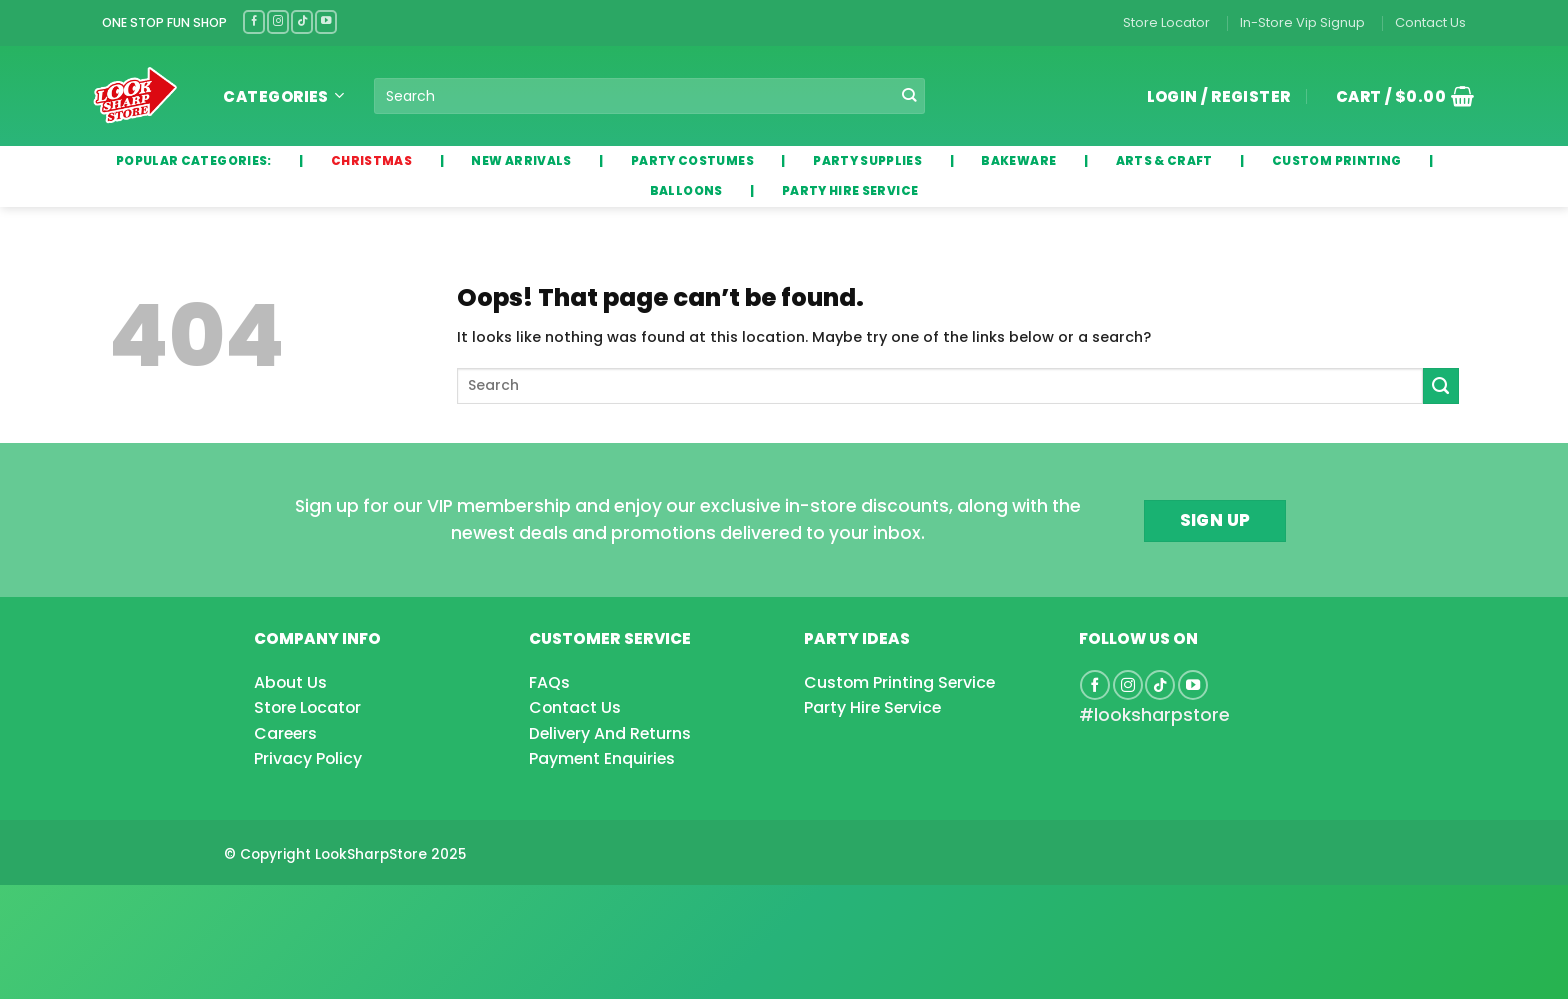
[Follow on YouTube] (326, 21)
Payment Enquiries (602, 758)
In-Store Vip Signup (1302, 22)
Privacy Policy (308, 758)
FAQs (549, 682)
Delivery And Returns (610, 733)
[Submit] (909, 96)
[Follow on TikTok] (302, 21)
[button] (1398, 96)
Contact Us (1430, 22)
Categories (283, 96)
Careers (285, 733)
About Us (290, 682)
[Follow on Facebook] (254, 21)
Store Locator (1166, 22)
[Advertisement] (160, 910)
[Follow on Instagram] (278, 21)
